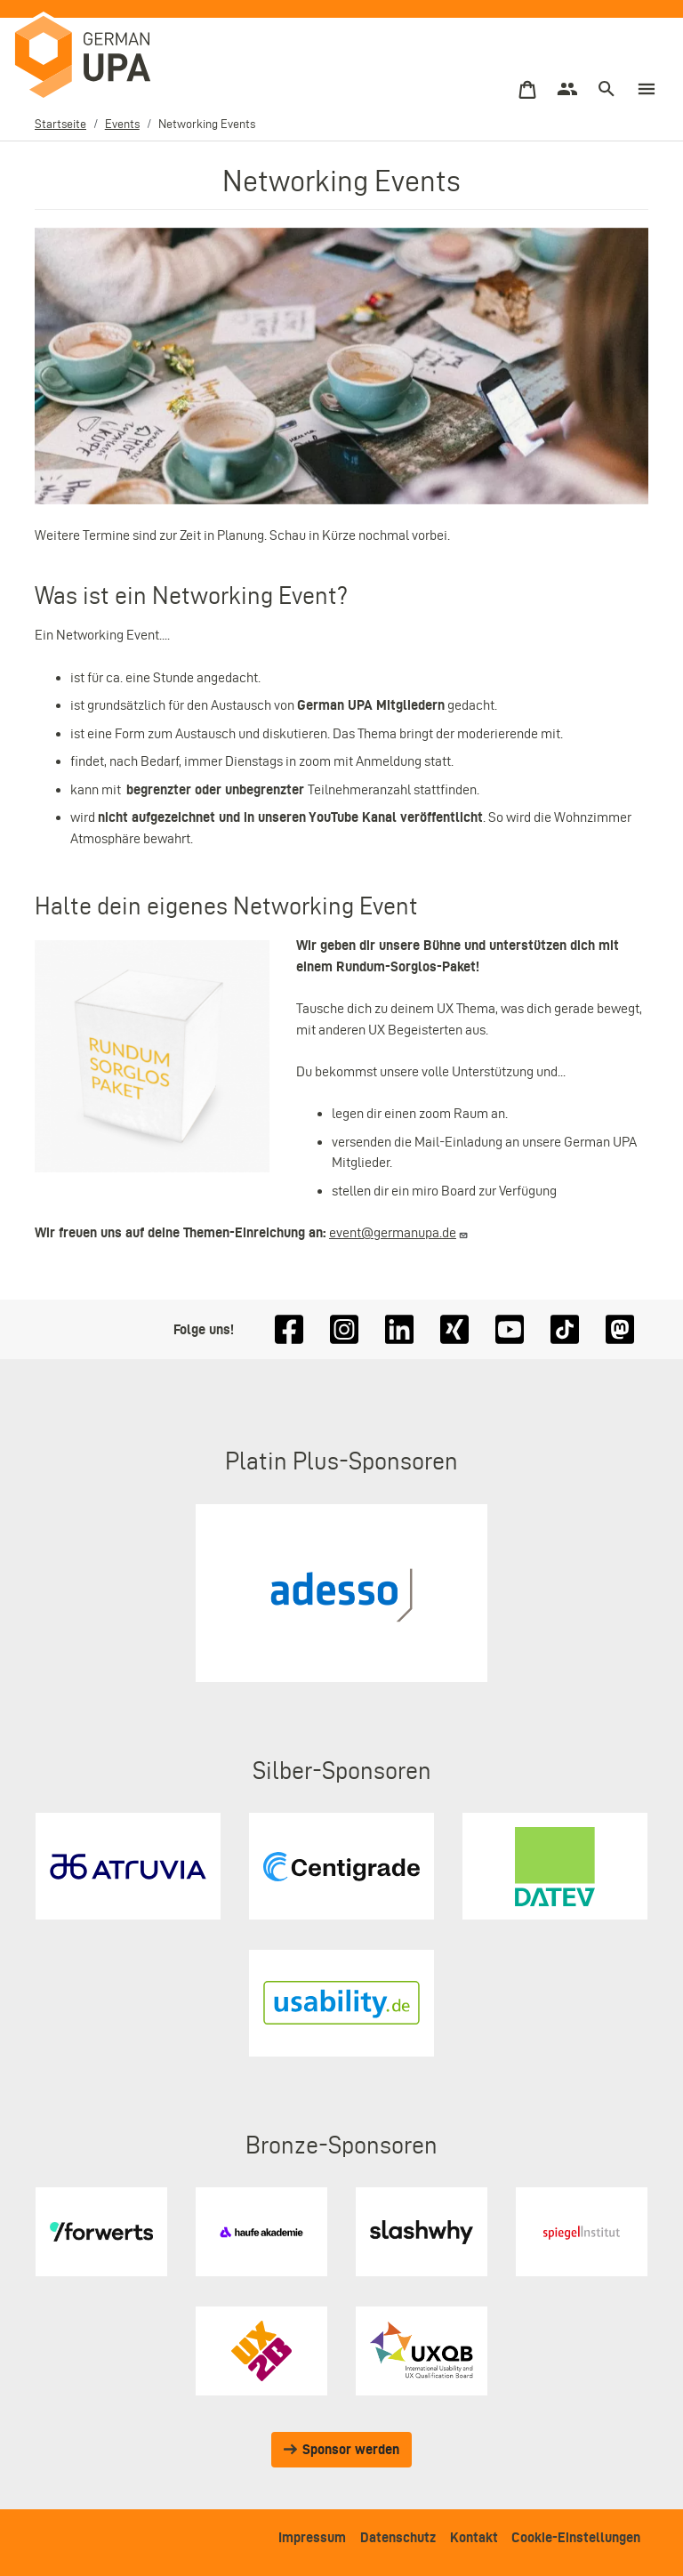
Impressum (312, 2537)
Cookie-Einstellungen (575, 2537)
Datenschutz (398, 2537)
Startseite (60, 124)
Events (122, 124)
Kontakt (474, 2537)
